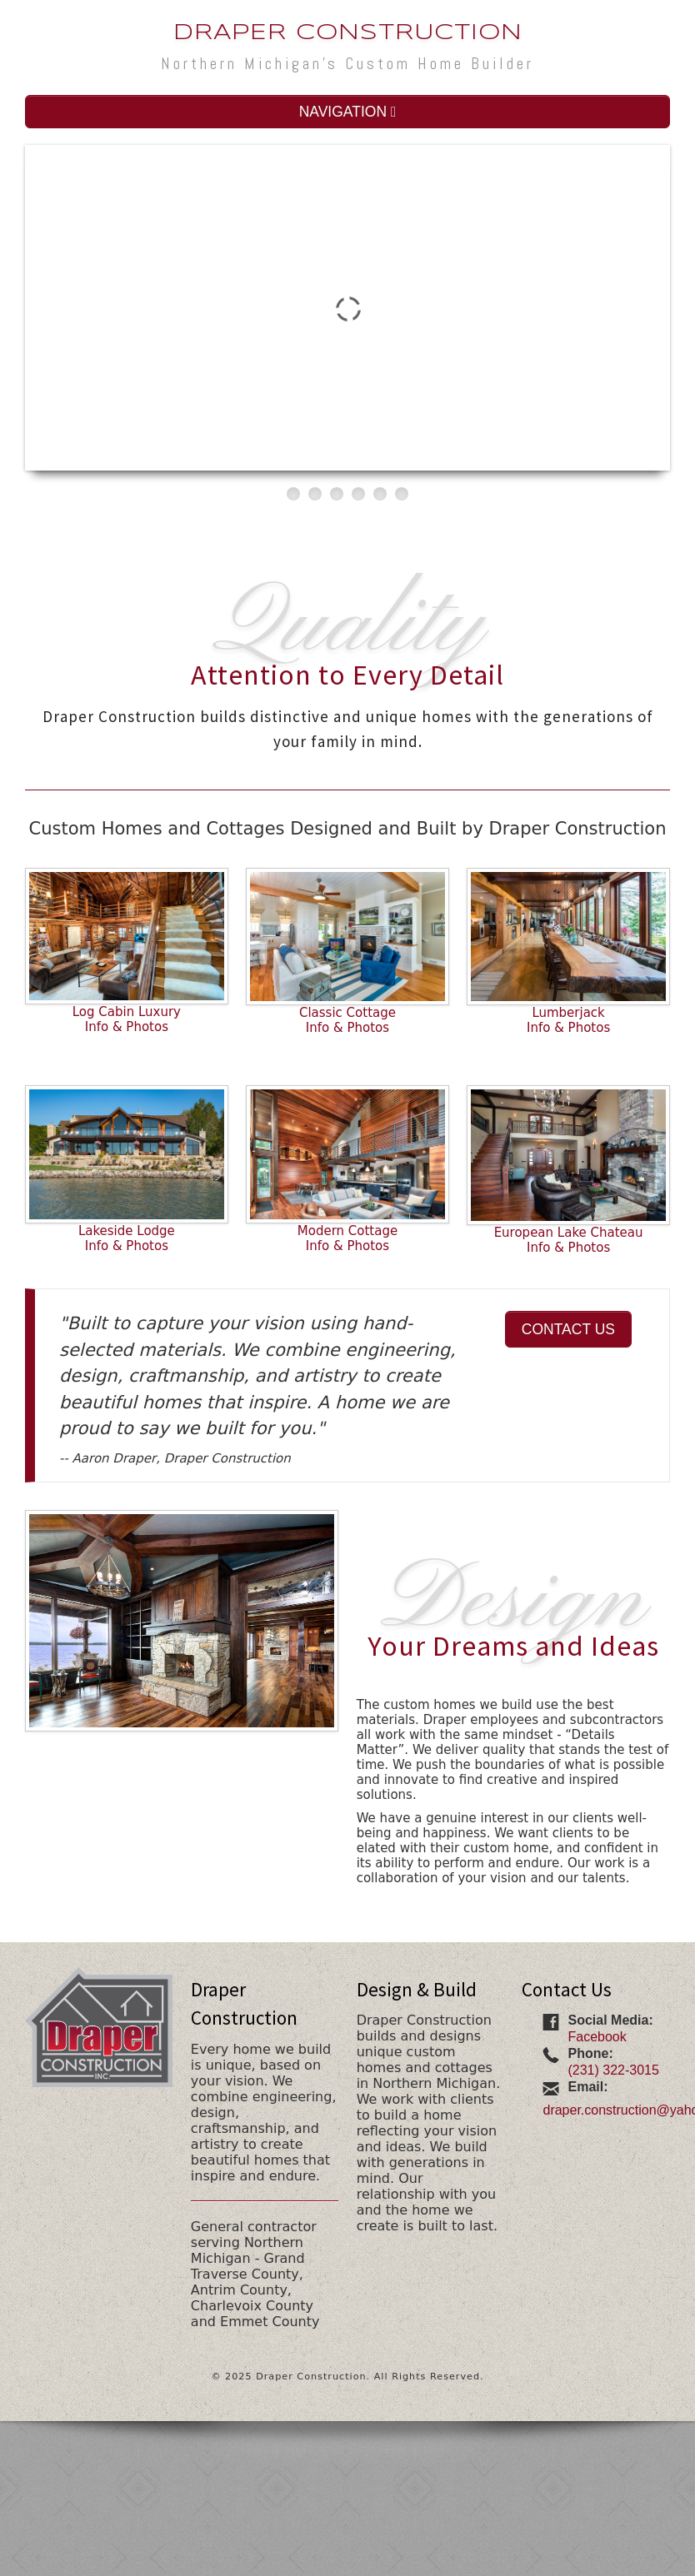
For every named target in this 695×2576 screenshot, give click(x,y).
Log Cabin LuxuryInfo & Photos (126, 1019)
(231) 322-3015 (613, 2070)
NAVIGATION (348, 111)
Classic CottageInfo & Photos (347, 1020)
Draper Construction (347, 32)
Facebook (597, 2037)
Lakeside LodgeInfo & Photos (126, 1238)
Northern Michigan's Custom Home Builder (347, 63)
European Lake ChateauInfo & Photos (568, 1240)
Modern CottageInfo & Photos (348, 1238)
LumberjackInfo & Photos (568, 1020)
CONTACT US (568, 1329)
